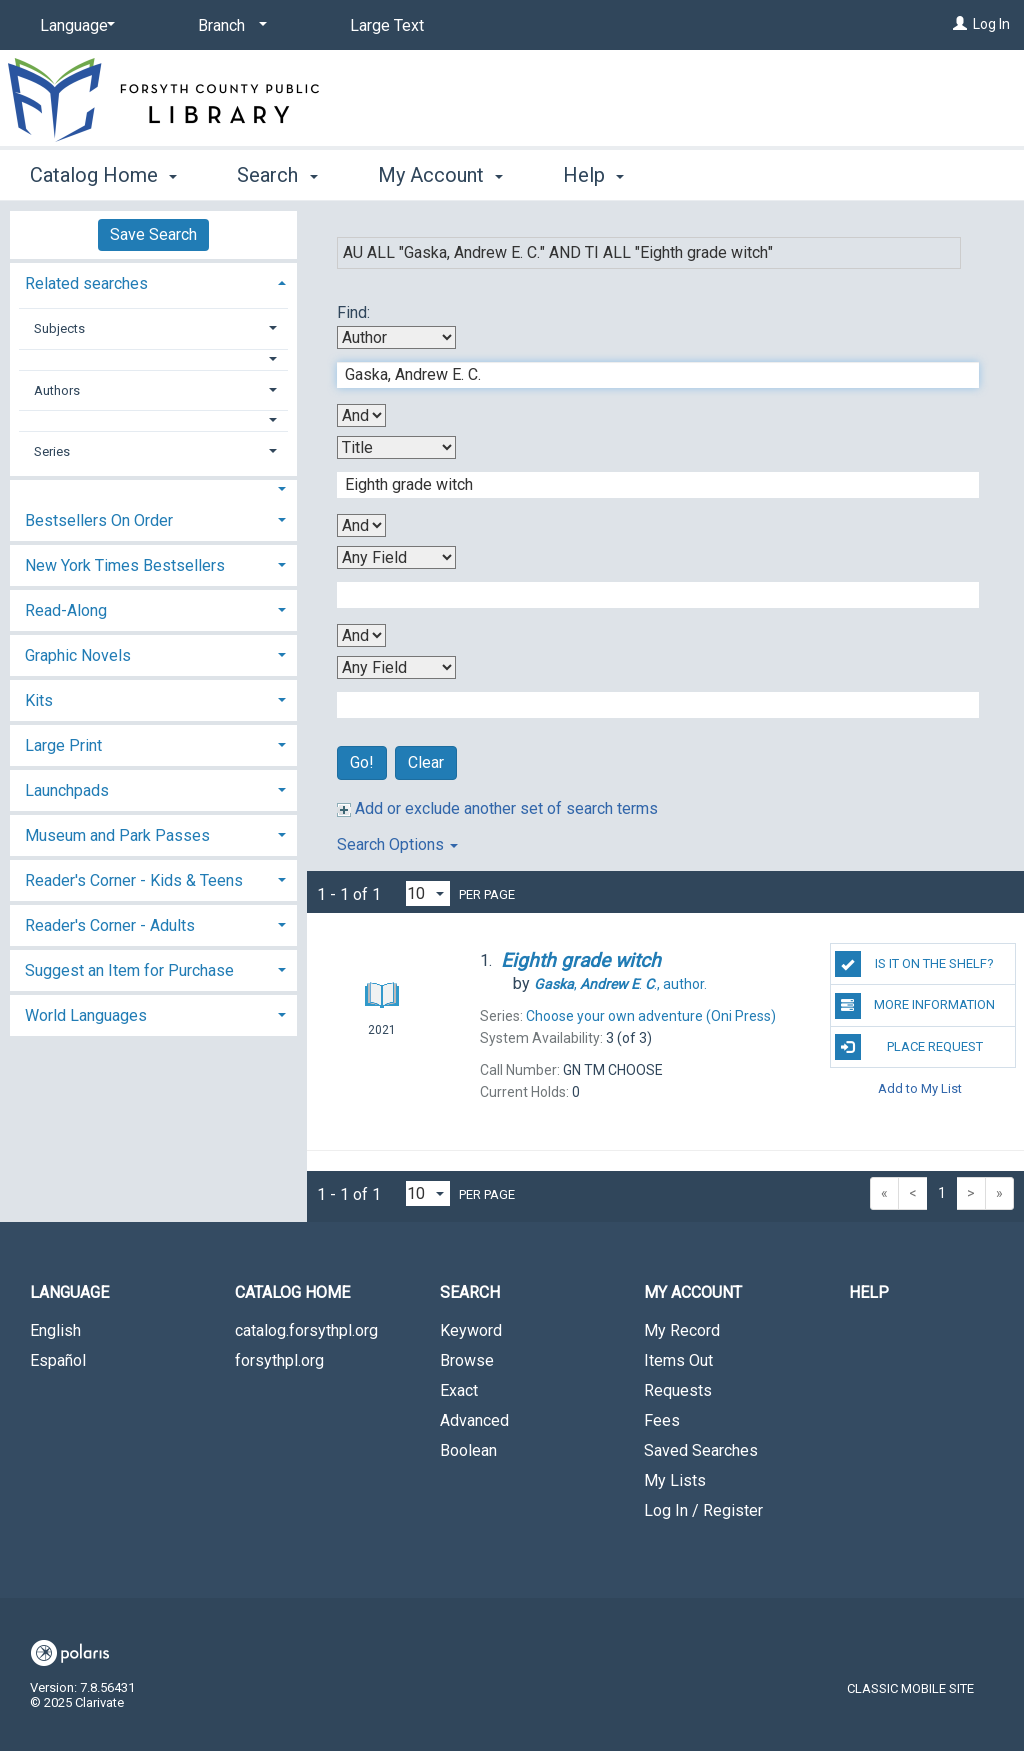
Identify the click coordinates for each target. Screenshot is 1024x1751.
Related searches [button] (86, 283)
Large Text (387, 25)
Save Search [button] (153, 234)
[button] (154, 359)
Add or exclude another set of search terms (497, 808)
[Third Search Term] (647, 595)
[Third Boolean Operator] (361, 635)
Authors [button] (57, 390)
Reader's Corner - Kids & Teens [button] (134, 880)
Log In (991, 24)
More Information (915, 1006)
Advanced (474, 1420)
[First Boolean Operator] (361, 415)
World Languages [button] (86, 1015)
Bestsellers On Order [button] (99, 520)
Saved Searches (701, 1450)
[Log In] (960, 24)
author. (620, 984)
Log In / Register (703, 1510)
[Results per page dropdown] (428, 893)
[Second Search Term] (647, 485)
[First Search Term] (647, 375)
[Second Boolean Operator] (361, 525)
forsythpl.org (279, 1360)
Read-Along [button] (66, 610)
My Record (682, 1330)
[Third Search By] (396, 557)
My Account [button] (440, 175)
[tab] (153, 281)
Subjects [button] (59, 328)
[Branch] (229, 26)
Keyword (471, 1330)
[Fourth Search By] (396, 667)
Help (869, 1292)
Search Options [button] (397, 844)
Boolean (468, 1450)
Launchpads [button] (67, 790)
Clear (426, 762)
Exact (459, 1390)
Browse (467, 1360)
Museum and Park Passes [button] (117, 835)
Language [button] (69, 1292)
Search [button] (277, 175)
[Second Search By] (396, 447)
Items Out (678, 1360)
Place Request (909, 1047)
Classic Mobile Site (910, 1688)
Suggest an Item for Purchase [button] (129, 970)
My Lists (675, 1480)
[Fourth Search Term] (647, 705)
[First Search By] (396, 337)
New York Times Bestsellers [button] (125, 565)
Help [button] (593, 175)
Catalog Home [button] (103, 175)
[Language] (74, 26)
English (55, 1330)
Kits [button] (39, 700)
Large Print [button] (63, 745)
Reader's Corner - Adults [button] (110, 925)
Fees (662, 1420)
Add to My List (920, 1088)
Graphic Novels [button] (78, 655)
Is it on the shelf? (914, 964)
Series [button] (52, 451)
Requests (678, 1390)
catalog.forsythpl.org (306, 1330)
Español (58, 1360)
